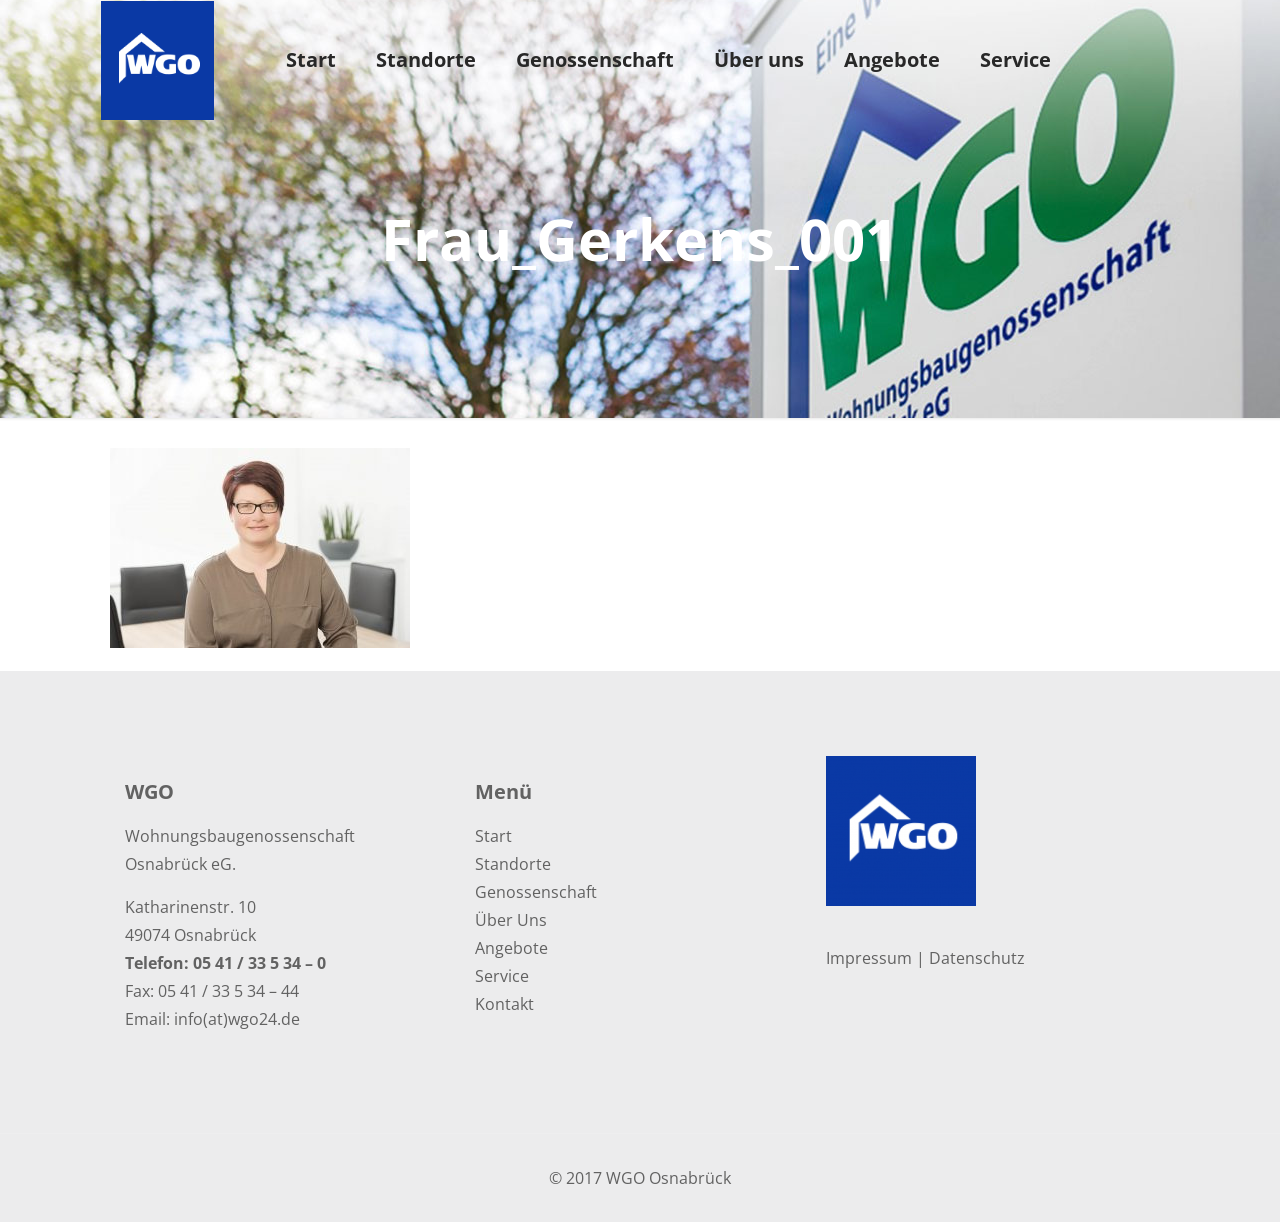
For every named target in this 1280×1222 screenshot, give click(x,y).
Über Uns (511, 920)
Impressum (869, 958)
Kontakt (504, 1004)
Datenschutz (977, 958)
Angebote (511, 948)
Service (502, 976)
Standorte (513, 864)
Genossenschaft (536, 892)
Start (493, 836)
